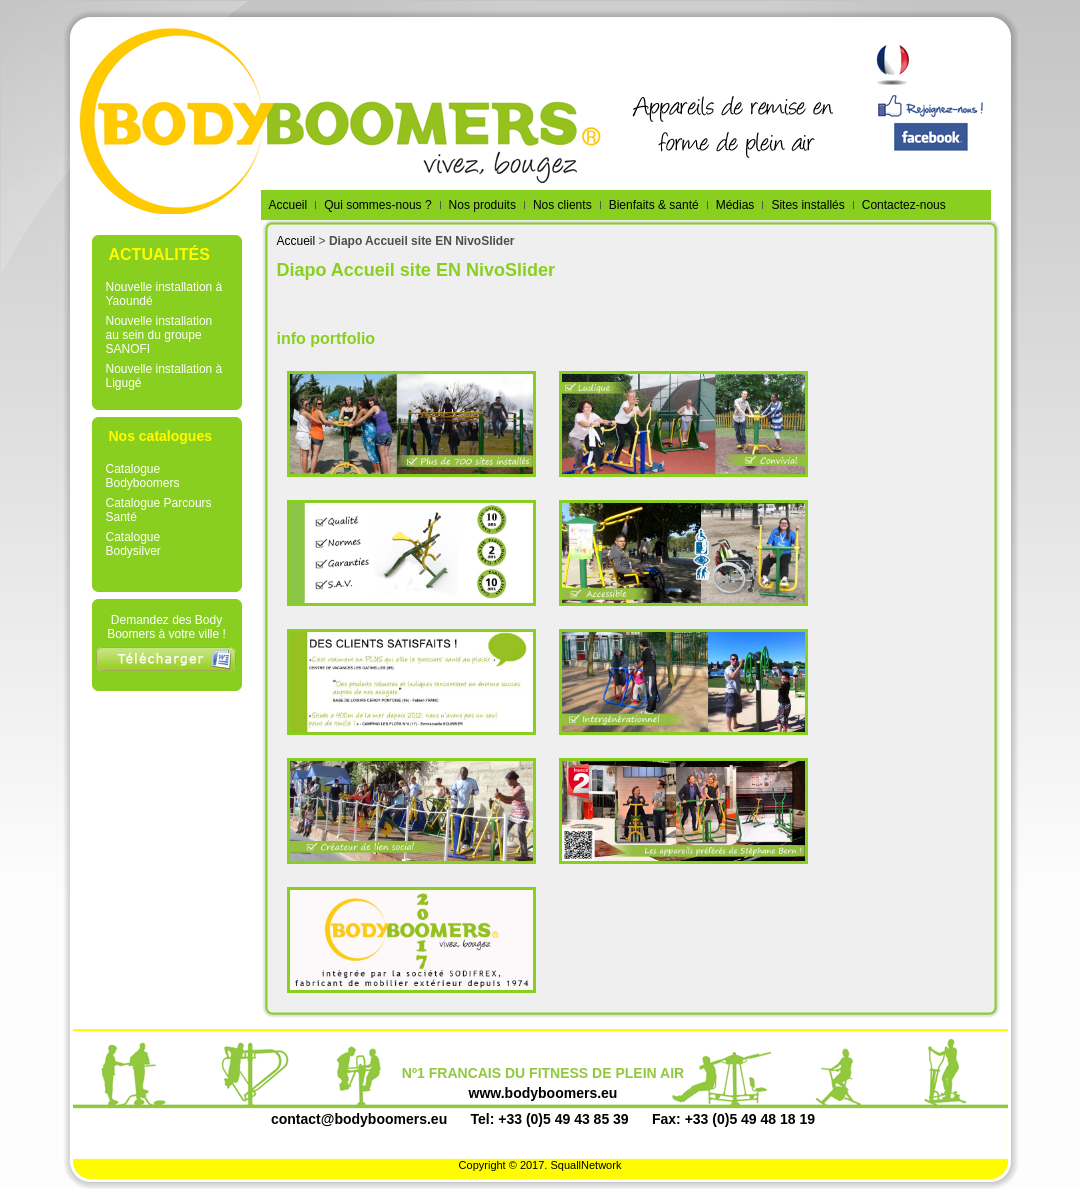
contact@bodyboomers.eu (359, 1119)
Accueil (296, 241)
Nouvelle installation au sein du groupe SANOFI (159, 335)
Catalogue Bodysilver (133, 544)
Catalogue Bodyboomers (143, 476)
